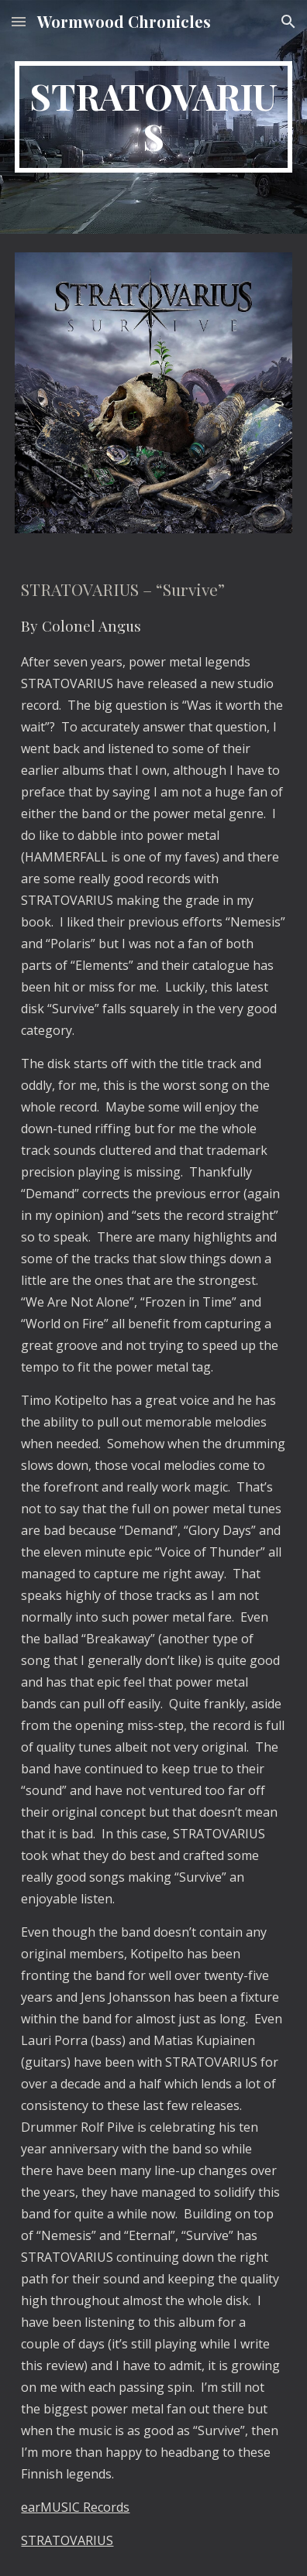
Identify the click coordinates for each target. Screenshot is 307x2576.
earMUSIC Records (75, 2507)
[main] (153, 117)
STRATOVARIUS (67, 2540)
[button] (18, 21)
